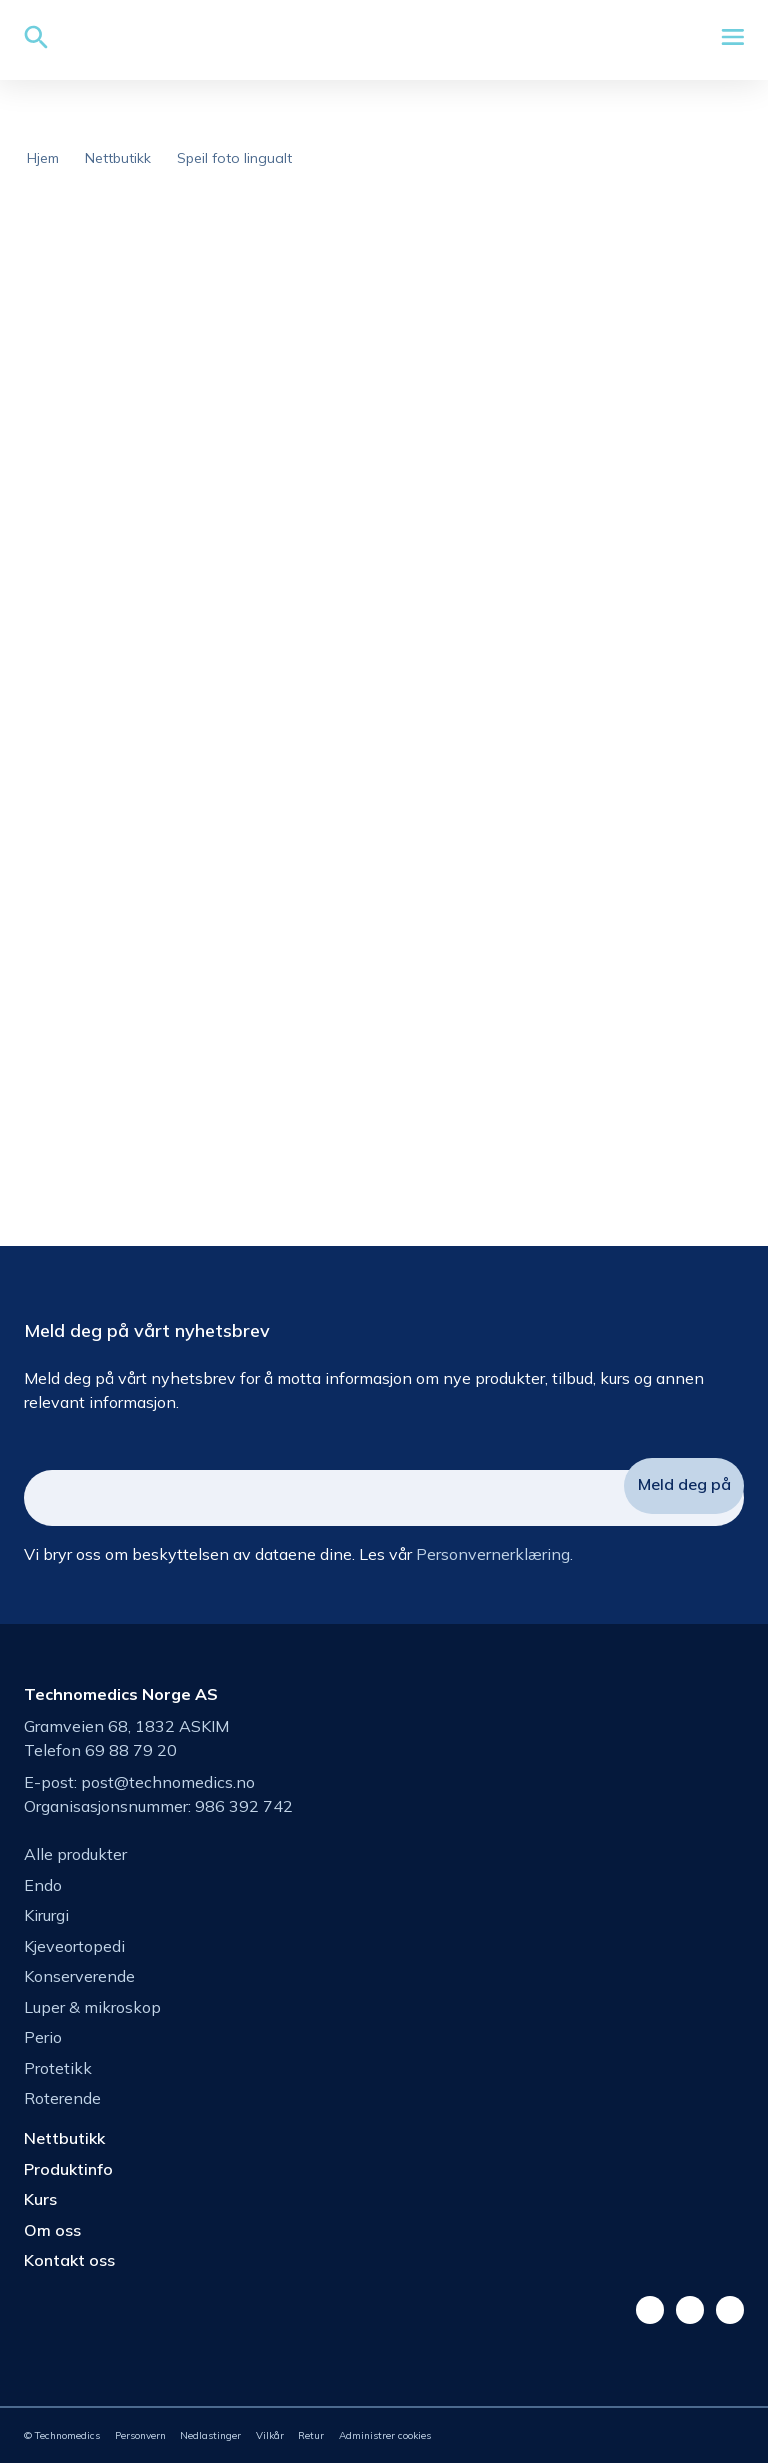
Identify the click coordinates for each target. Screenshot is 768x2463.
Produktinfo (68, 2169)
